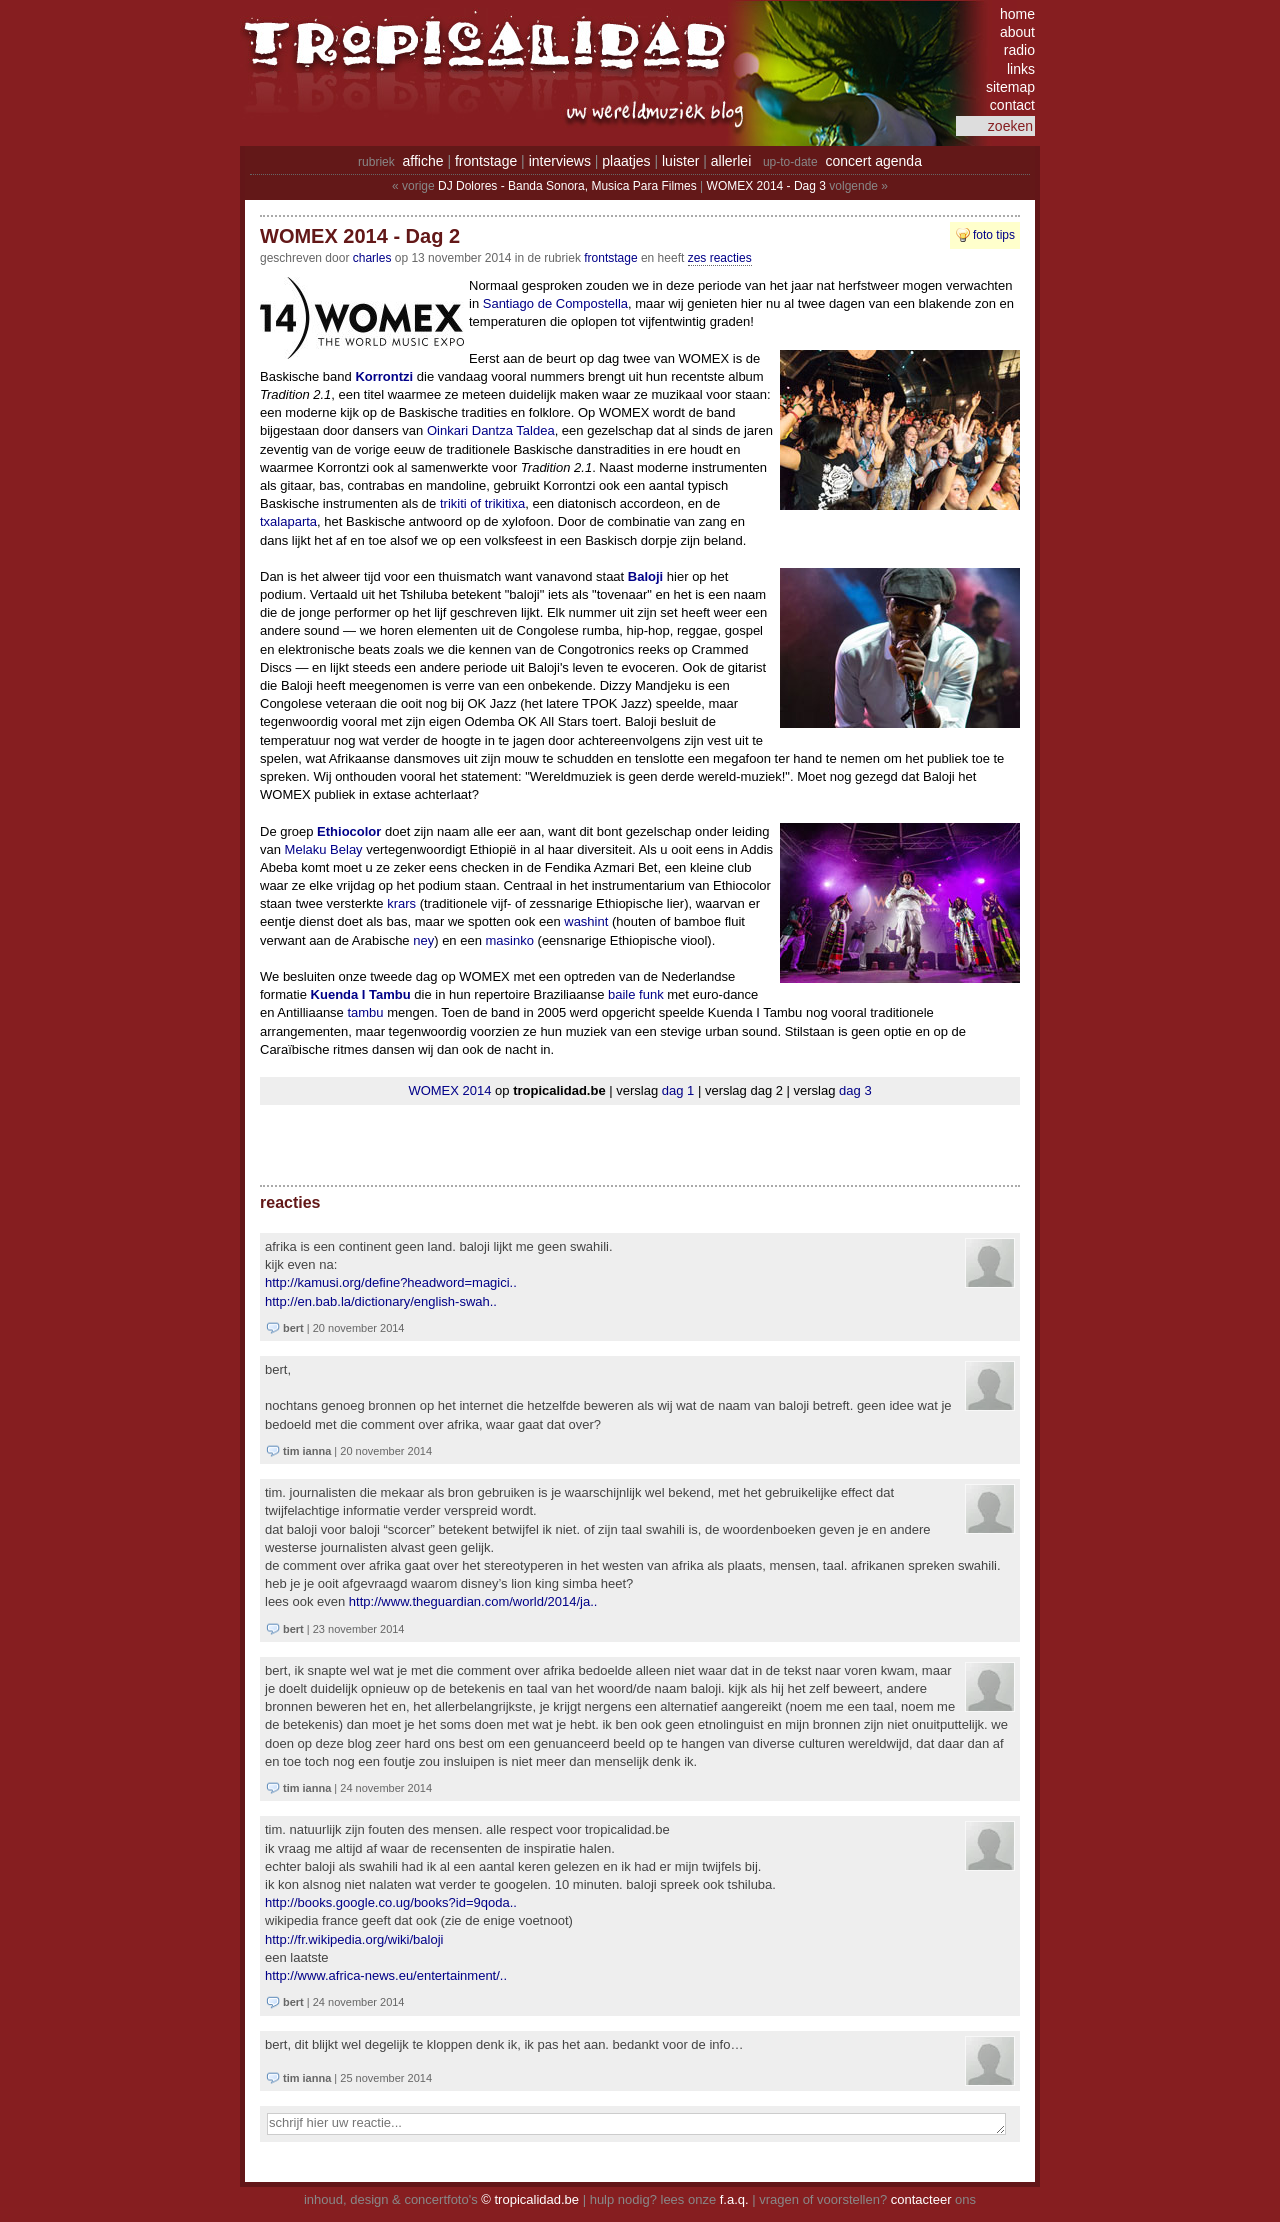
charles (372, 258)
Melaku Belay (324, 849)
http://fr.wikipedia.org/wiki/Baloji (354, 1939)
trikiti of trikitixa (482, 503)
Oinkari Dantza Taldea (491, 430)
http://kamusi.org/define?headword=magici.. (391, 1282)
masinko (510, 940)
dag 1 (678, 1090)
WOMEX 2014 (449, 1090)
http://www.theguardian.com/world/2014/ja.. (473, 1601)
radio (1019, 50)
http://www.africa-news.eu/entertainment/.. (386, 1975)
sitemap (1010, 87)
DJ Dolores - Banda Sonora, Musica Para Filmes (567, 186)
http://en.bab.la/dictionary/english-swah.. (381, 1301)
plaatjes (626, 161)
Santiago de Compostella (555, 303)
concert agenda (873, 161)
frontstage (486, 161)
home (1017, 14)
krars (401, 903)
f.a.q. (734, 2199)
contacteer (921, 2199)
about (1017, 32)
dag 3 (855, 1090)
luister (680, 161)
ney (423, 940)
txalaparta (288, 521)
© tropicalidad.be (530, 2199)
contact (1012, 105)
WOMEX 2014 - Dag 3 (766, 186)
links (1021, 69)
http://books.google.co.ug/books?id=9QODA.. (391, 1902)
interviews (560, 161)
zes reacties (720, 258)
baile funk (636, 994)
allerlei (731, 161)
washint (586, 921)
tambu (365, 1012)
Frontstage (610, 258)
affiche (423, 161)
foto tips (994, 235)
